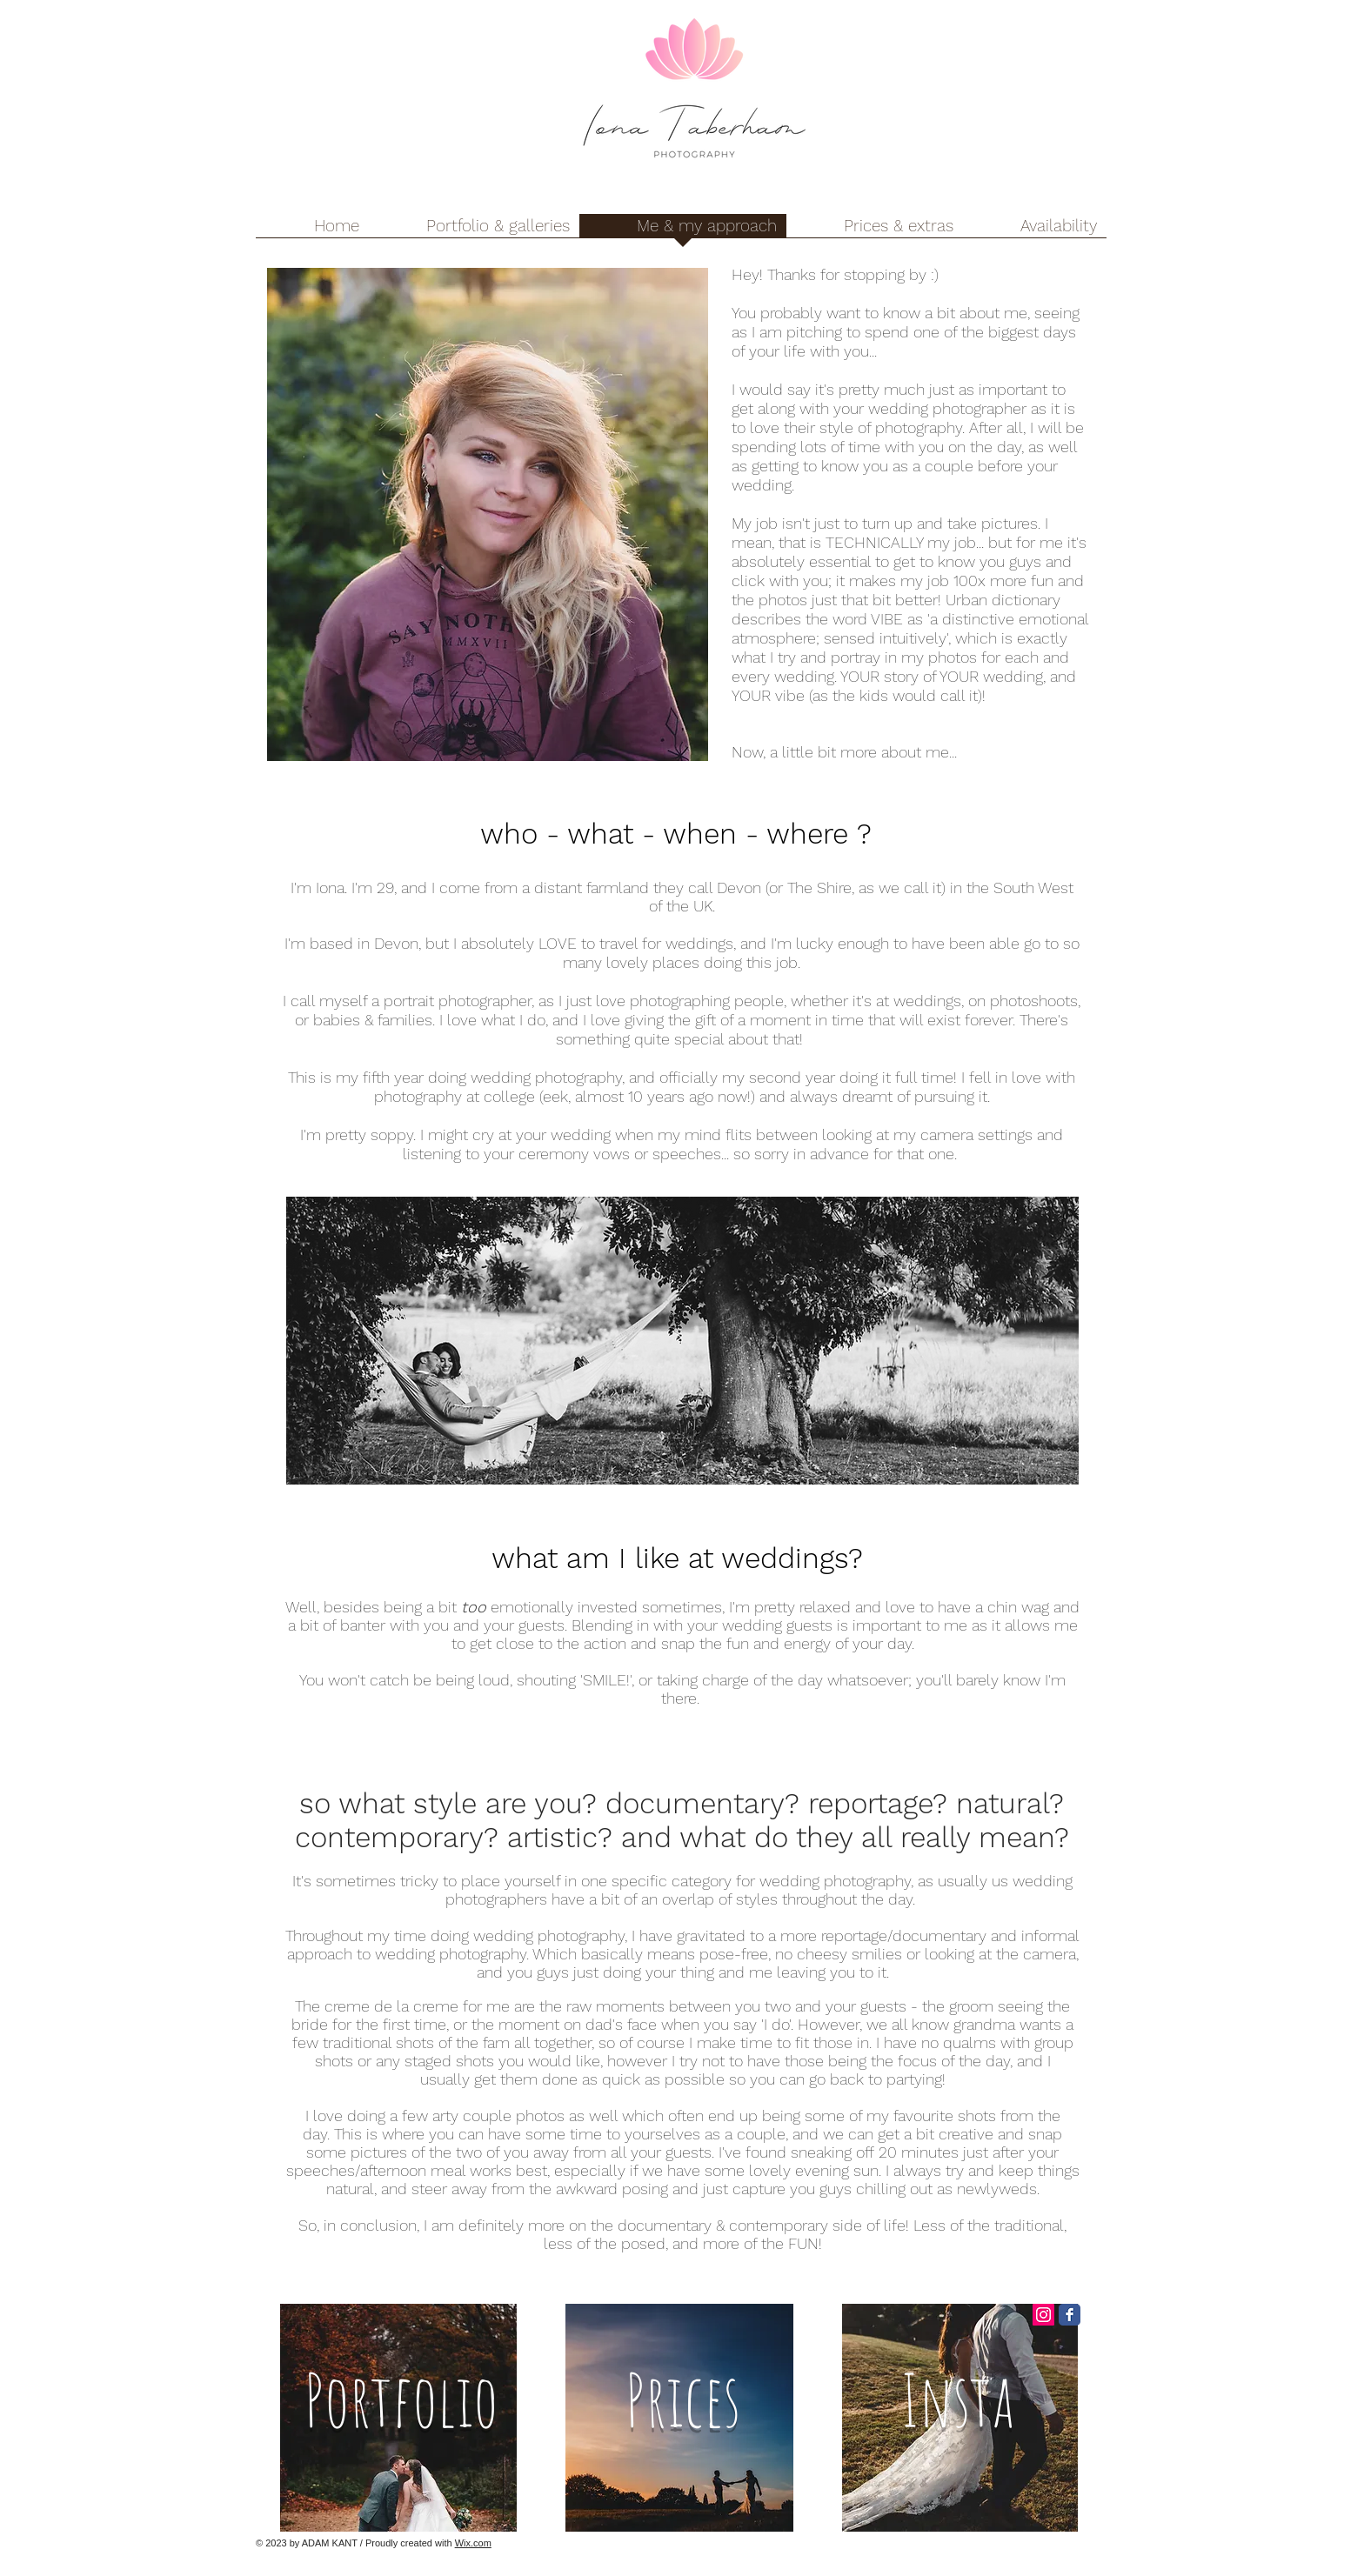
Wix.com (473, 2543)
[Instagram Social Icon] (1043, 2315)
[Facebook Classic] (1069, 2315)
